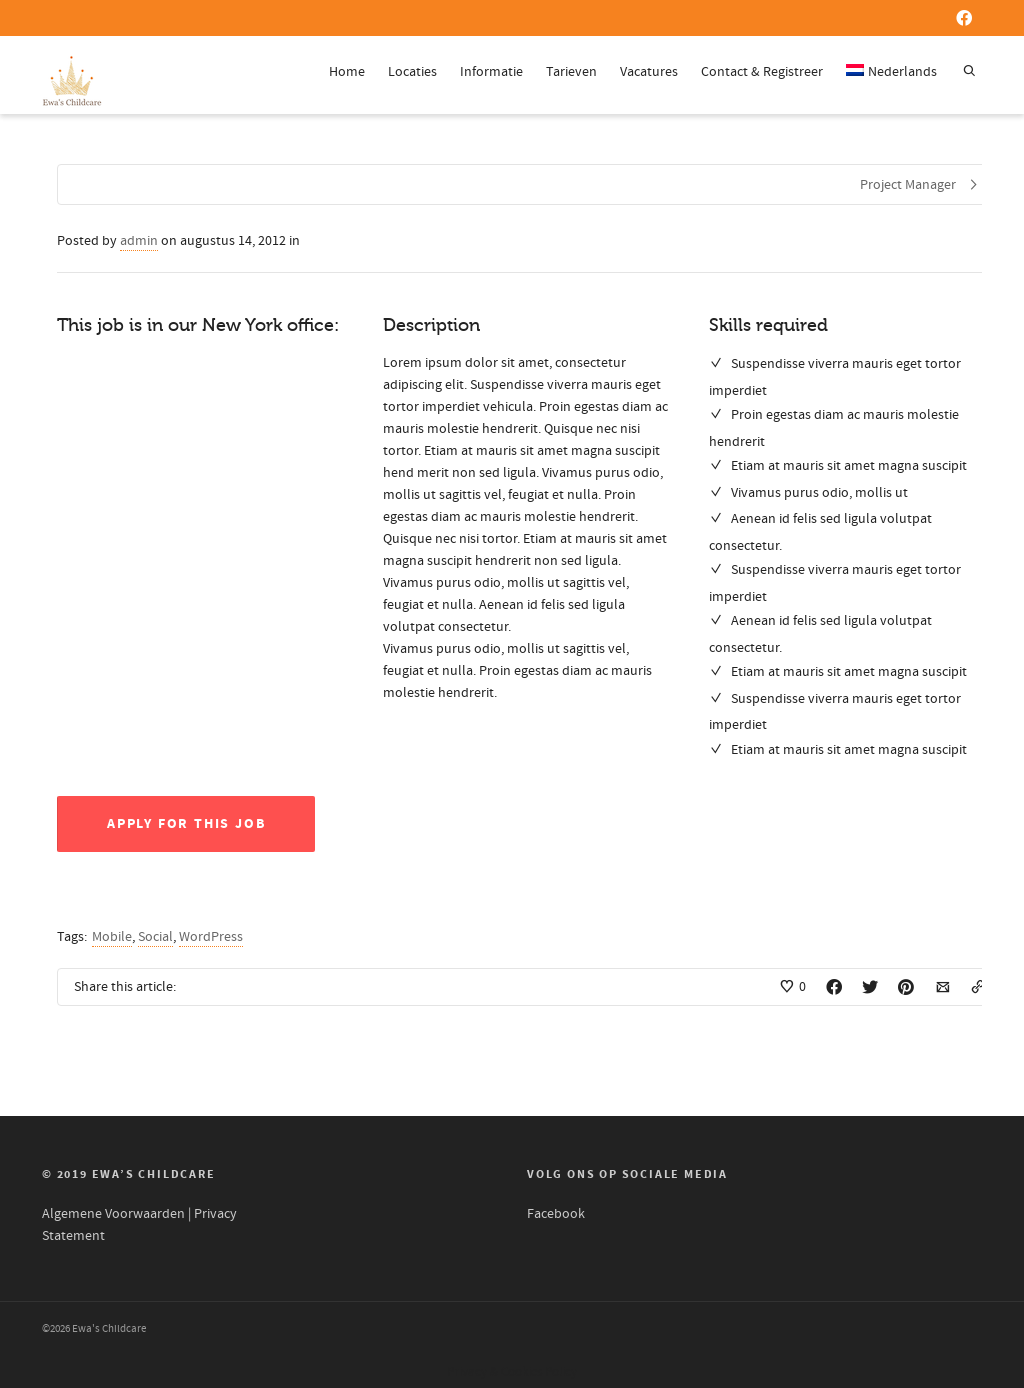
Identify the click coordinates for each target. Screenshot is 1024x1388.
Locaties (412, 72)
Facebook (556, 1214)
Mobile (112, 937)
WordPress (211, 937)
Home (347, 72)
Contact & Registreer (762, 72)
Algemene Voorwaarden (113, 1214)
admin (139, 241)
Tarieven (571, 72)
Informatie (491, 72)
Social (155, 937)
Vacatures (649, 72)
